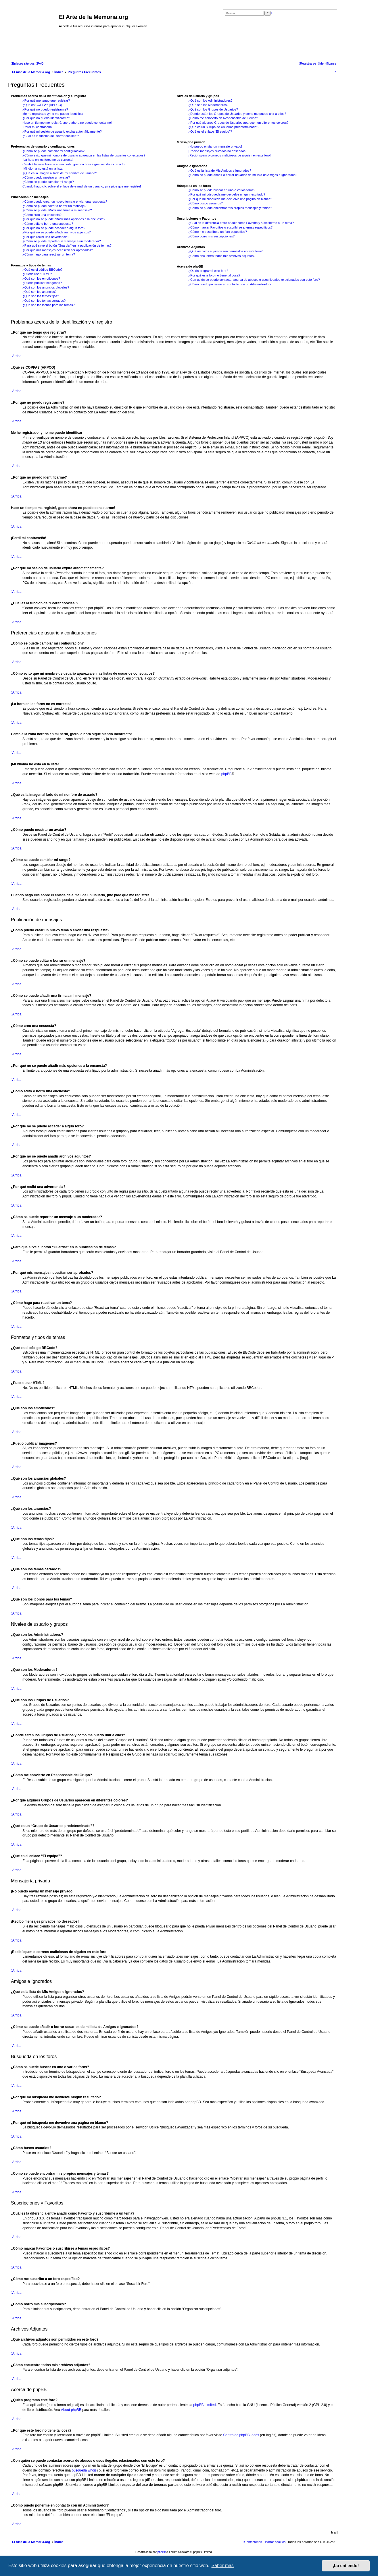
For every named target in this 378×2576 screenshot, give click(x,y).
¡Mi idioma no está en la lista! (42, 168)
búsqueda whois (84, 2470)
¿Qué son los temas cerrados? (44, 300)
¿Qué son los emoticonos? (41, 278)
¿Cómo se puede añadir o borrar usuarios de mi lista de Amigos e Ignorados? (242, 175)
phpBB (226, 774)
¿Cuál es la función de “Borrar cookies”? (50, 136)
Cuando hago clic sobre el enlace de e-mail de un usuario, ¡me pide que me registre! (81, 186)
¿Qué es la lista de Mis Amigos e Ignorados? (219, 170)
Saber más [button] (223, 2565)
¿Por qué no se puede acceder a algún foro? (53, 228)
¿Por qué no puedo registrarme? (45, 109)
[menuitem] (39, 63)
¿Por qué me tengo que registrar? (46, 100)
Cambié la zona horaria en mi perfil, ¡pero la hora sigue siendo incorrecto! (73, 164)
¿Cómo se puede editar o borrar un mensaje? (54, 206)
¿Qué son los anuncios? (39, 291)
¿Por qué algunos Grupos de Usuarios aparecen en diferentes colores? (238, 122)
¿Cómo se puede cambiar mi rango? (48, 181)
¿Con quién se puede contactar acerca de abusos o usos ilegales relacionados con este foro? (254, 279)
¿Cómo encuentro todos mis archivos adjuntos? (221, 256)
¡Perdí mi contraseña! (37, 127)
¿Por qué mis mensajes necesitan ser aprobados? (57, 250)
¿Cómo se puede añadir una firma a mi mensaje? (57, 210)
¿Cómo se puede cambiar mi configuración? (53, 151)
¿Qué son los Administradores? (210, 100)
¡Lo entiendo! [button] (346, 2565)
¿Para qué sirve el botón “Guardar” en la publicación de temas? (67, 245)
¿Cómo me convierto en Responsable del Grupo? (223, 118)
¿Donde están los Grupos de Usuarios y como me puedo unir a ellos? (237, 113)
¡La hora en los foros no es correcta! (47, 159)
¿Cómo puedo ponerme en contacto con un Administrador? (229, 284)
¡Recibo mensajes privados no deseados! (217, 151)
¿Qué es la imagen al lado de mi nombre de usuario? (59, 173)
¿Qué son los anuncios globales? (45, 287)
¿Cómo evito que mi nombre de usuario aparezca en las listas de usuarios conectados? (83, 155)
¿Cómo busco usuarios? (205, 203)
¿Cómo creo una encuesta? (42, 214)
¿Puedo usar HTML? (37, 274)
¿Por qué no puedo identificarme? (46, 118)
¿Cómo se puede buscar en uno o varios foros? (221, 190)
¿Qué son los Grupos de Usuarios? (213, 109)
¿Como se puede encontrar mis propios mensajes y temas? (230, 208)
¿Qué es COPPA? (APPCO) (42, 105)
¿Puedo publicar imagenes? (42, 282)
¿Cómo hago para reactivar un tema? (48, 254)
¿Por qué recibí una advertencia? (45, 237)
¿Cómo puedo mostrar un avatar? (46, 177)
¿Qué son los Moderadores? (208, 105)
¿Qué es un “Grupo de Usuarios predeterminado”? (223, 127)
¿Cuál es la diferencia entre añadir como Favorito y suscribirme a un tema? (241, 222)
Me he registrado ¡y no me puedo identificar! (53, 113)
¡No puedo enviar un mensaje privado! (215, 146)
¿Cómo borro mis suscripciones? (211, 236)
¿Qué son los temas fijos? (40, 296)
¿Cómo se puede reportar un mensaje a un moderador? (61, 241)
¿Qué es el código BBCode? (42, 269)
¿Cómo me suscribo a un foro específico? (217, 231)
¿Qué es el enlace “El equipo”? (210, 131)
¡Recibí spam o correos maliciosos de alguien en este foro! (229, 155)
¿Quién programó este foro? (208, 270)
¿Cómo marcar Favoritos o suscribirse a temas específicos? (230, 227)
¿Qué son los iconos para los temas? (48, 305)
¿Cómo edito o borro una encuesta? (47, 223)
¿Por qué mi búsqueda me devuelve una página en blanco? (230, 199)
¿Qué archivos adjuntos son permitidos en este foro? (225, 251)
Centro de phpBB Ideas (241, 2435)
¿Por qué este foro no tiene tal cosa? (214, 275)
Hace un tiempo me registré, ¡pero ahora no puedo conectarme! (67, 122)
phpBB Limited (204, 2405)
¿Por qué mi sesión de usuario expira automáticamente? (62, 131)
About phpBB (71, 2410)
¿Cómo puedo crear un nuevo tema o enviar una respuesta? (64, 201)
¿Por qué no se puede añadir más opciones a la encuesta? (63, 219)
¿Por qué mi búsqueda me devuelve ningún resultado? (226, 194)
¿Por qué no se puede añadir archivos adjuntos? (56, 232)
